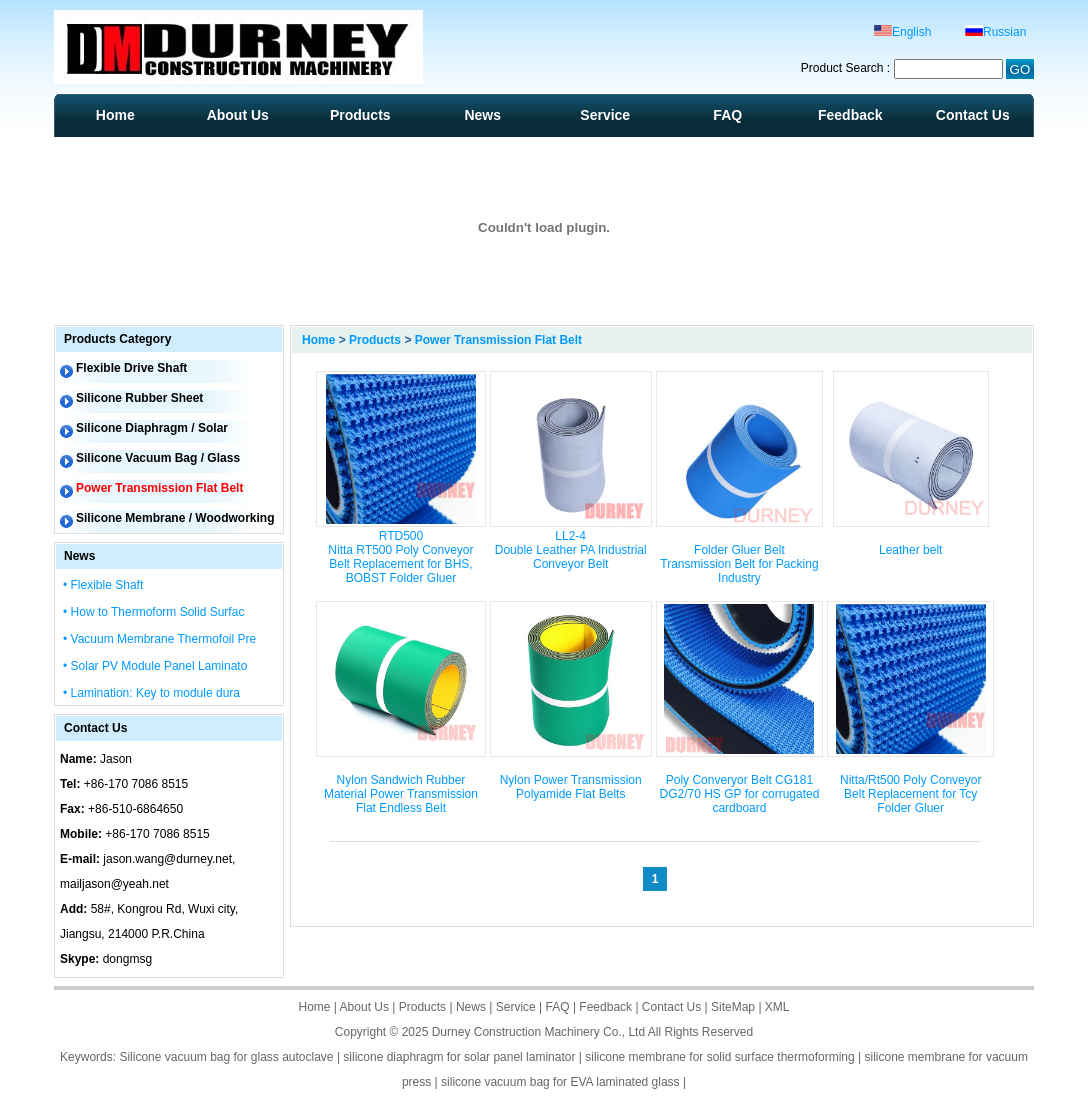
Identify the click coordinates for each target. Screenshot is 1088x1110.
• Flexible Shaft (103, 585)
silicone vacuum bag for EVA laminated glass (560, 1082)
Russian (995, 32)
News (482, 115)
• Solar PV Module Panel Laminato (155, 666)
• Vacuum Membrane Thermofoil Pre (159, 639)
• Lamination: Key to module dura (151, 693)
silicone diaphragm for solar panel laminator (459, 1057)
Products (360, 115)
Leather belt (910, 550)
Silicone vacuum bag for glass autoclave (226, 1057)
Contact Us (973, 115)
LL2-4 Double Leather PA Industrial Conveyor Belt (571, 550)
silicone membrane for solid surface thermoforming (719, 1057)
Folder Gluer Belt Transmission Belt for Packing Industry (739, 564)
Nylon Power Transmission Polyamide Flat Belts (571, 787)
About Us (238, 115)
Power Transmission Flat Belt (498, 340)
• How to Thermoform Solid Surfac (153, 612)
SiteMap (733, 1007)
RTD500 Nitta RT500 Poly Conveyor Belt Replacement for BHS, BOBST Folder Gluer (400, 557)
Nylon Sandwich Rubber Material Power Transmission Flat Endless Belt (401, 794)
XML (777, 1007)
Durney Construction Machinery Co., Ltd (538, 1032)
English (902, 32)
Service (605, 115)
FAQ (727, 115)
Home (115, 115)
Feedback (850, 115)
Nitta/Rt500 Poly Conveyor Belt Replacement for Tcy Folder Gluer (910, 794)
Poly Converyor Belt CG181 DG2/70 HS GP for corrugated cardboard (739, 794)
